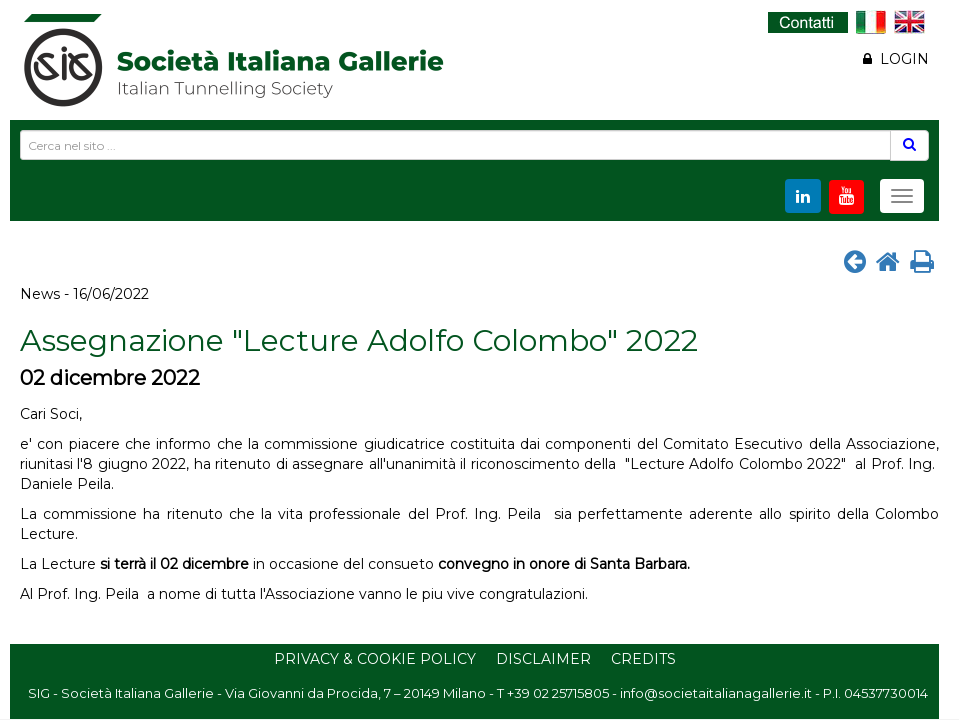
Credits (643, 659)
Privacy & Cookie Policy (375, 659)
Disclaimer (543, 659)
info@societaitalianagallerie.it (716, 693)
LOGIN (896, 59)
